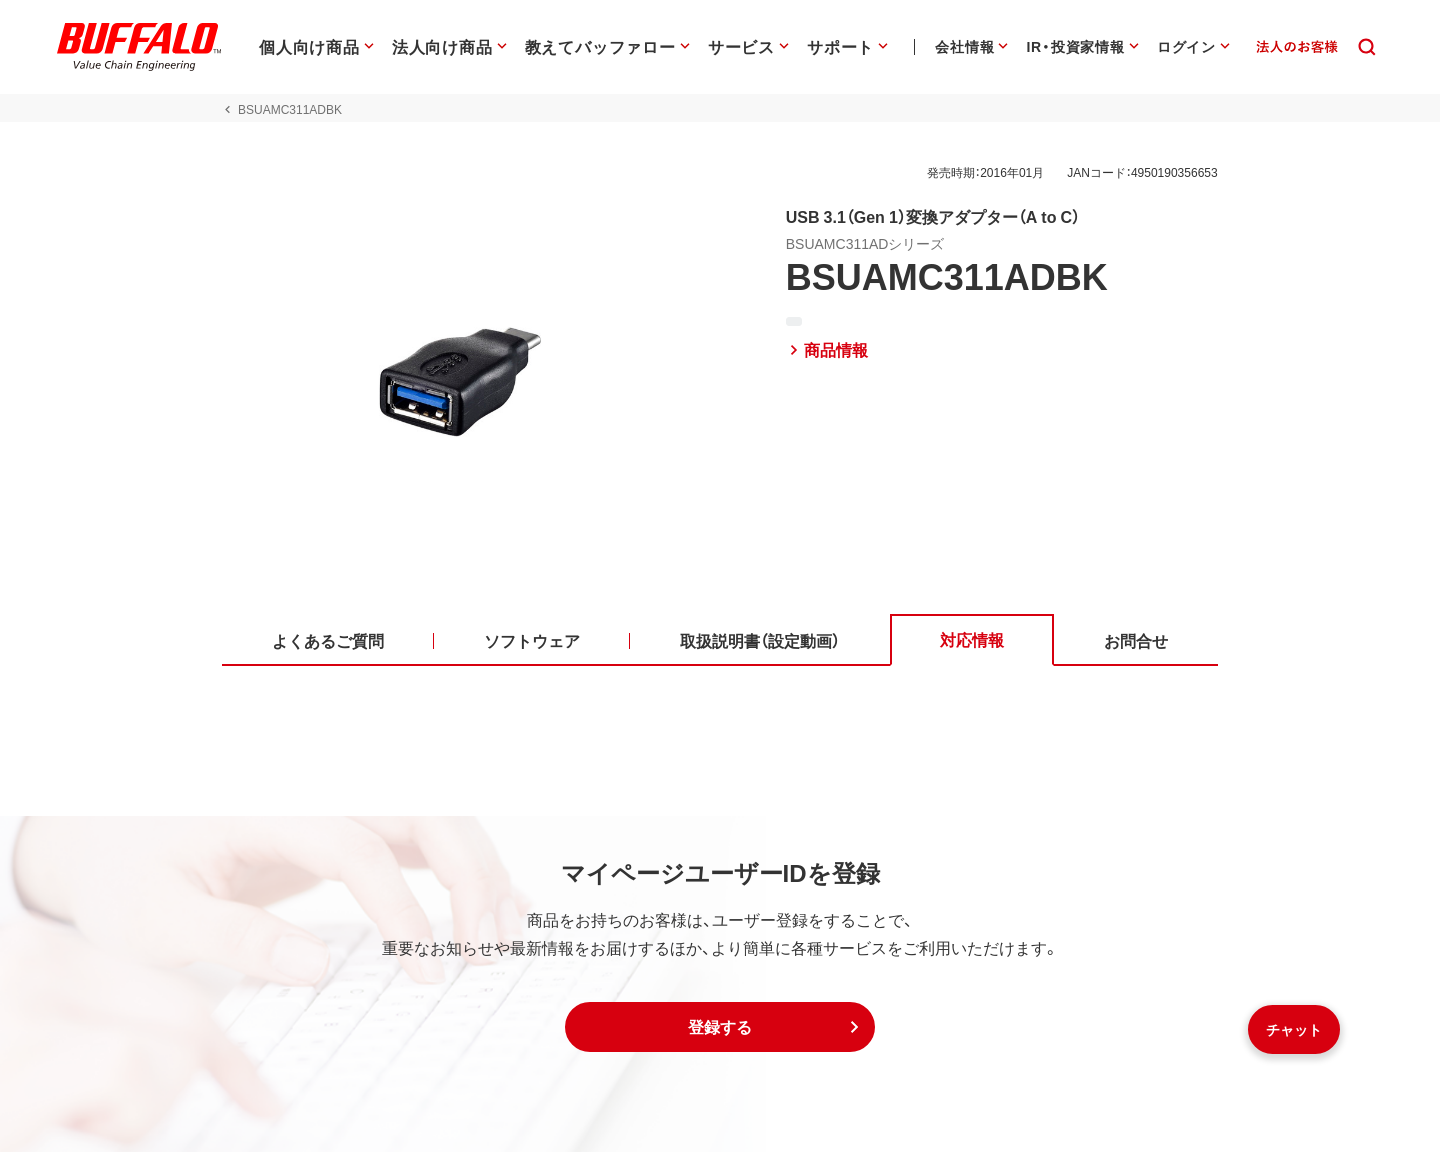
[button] (720, 1029)
